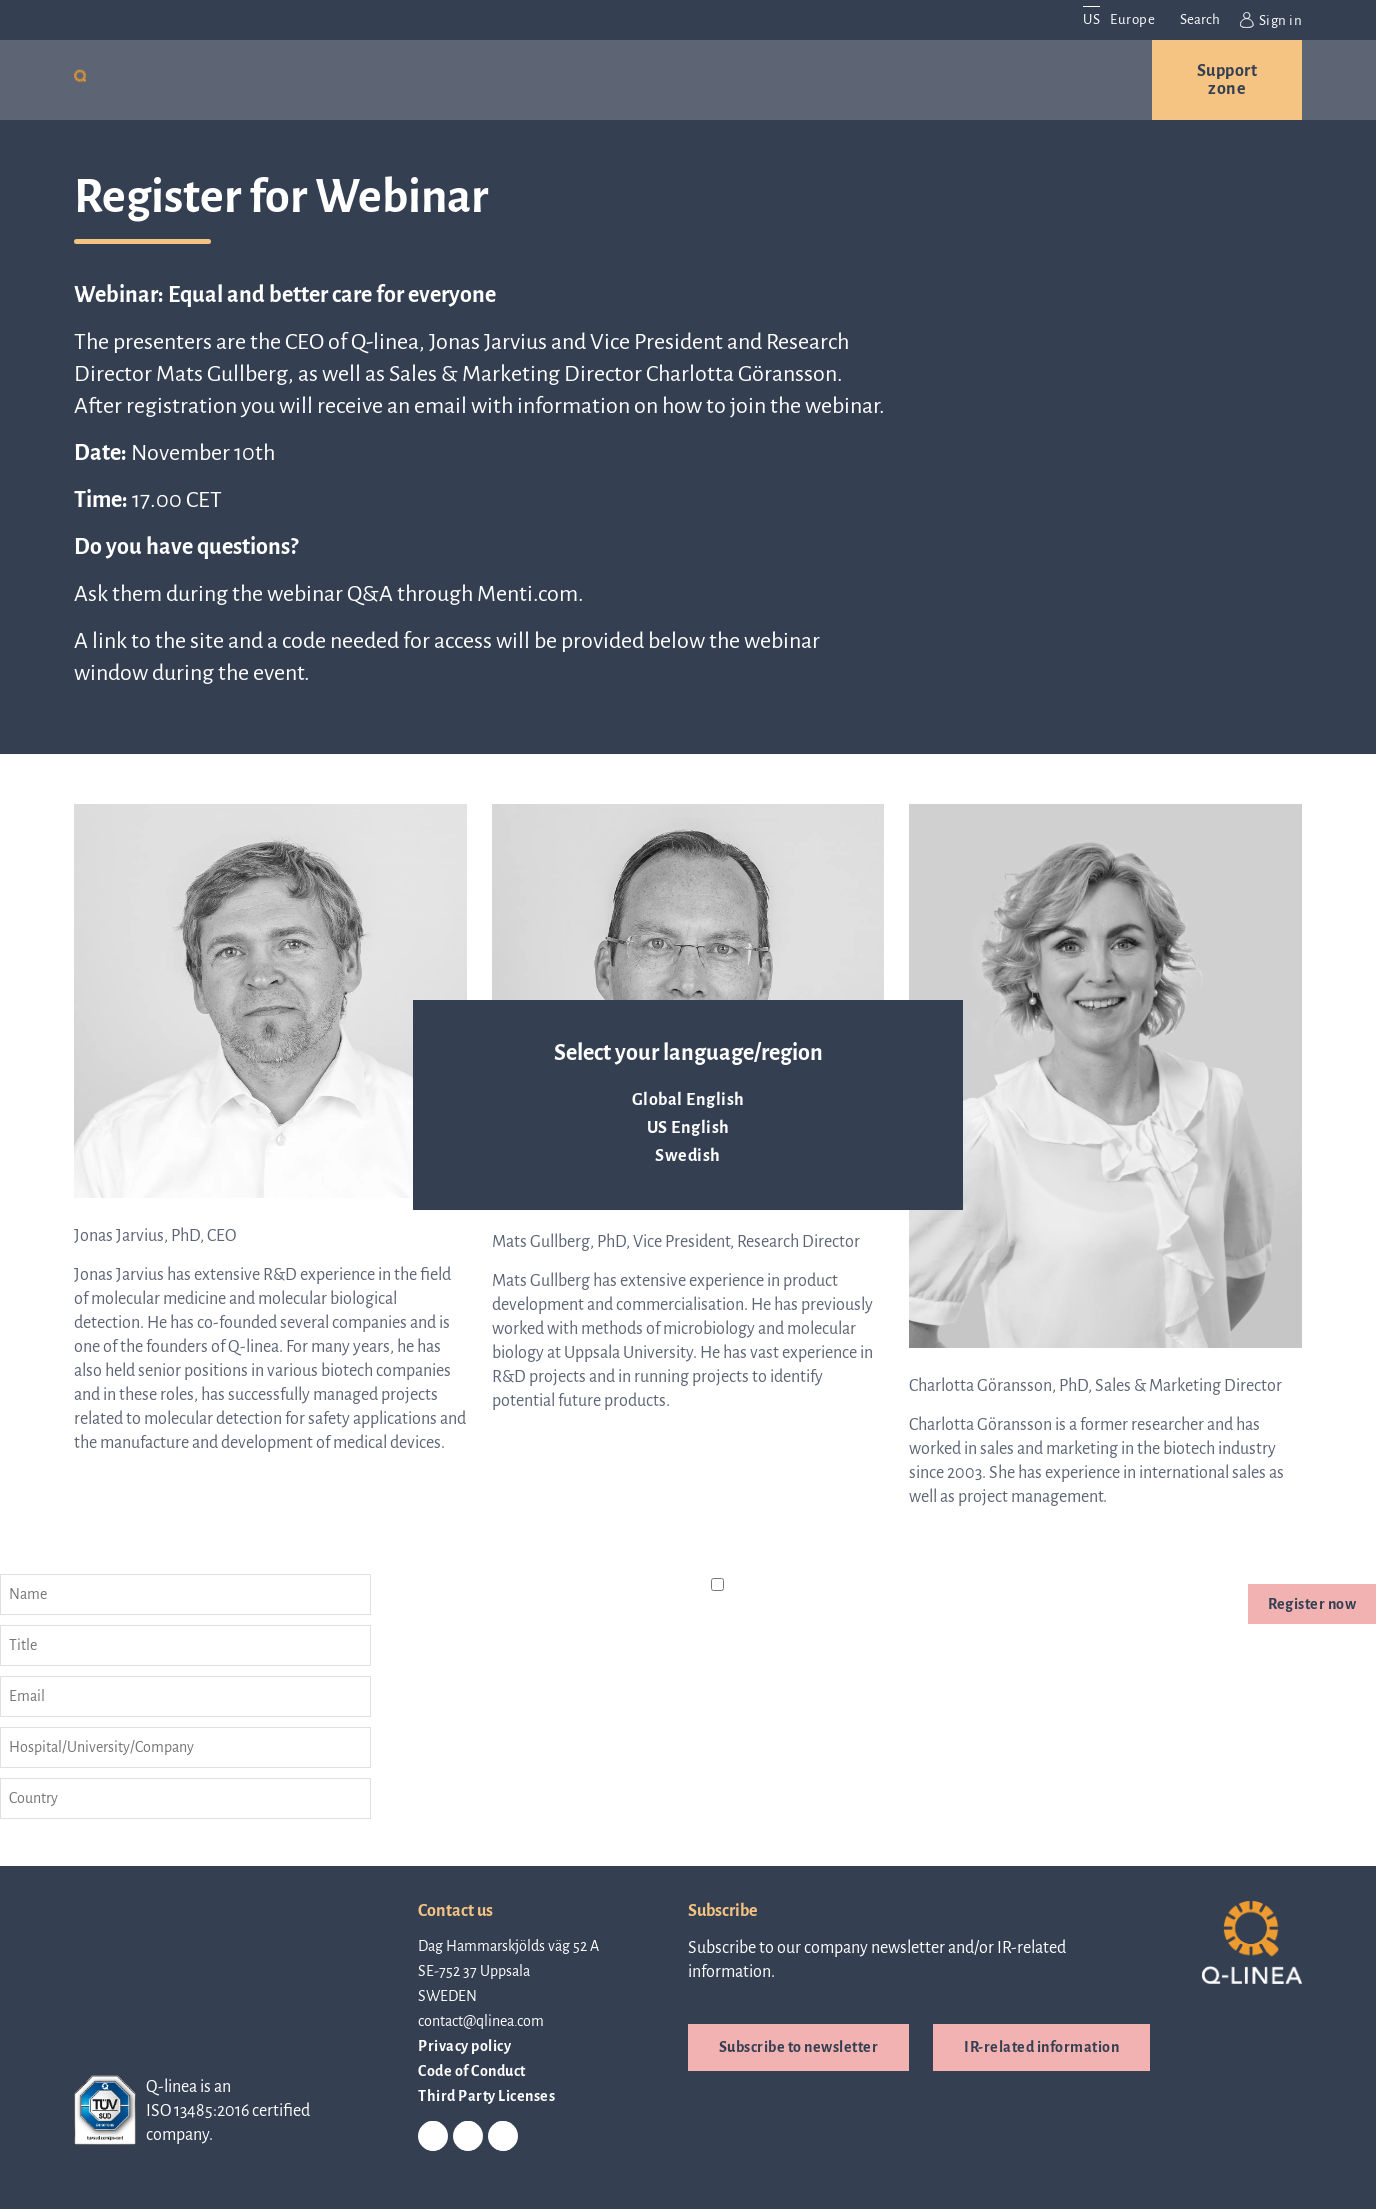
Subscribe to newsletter (799, 2045)
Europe (1132, 19)
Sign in (1271, 20)
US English (688, 1128)
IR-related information (1041, 2045)
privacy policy (864, 1610)
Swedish (688, 1156)
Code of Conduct (472, 2069)
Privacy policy (464, 2044)
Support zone (1227, 80)
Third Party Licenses (486, 2094)
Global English (688, 1100)
